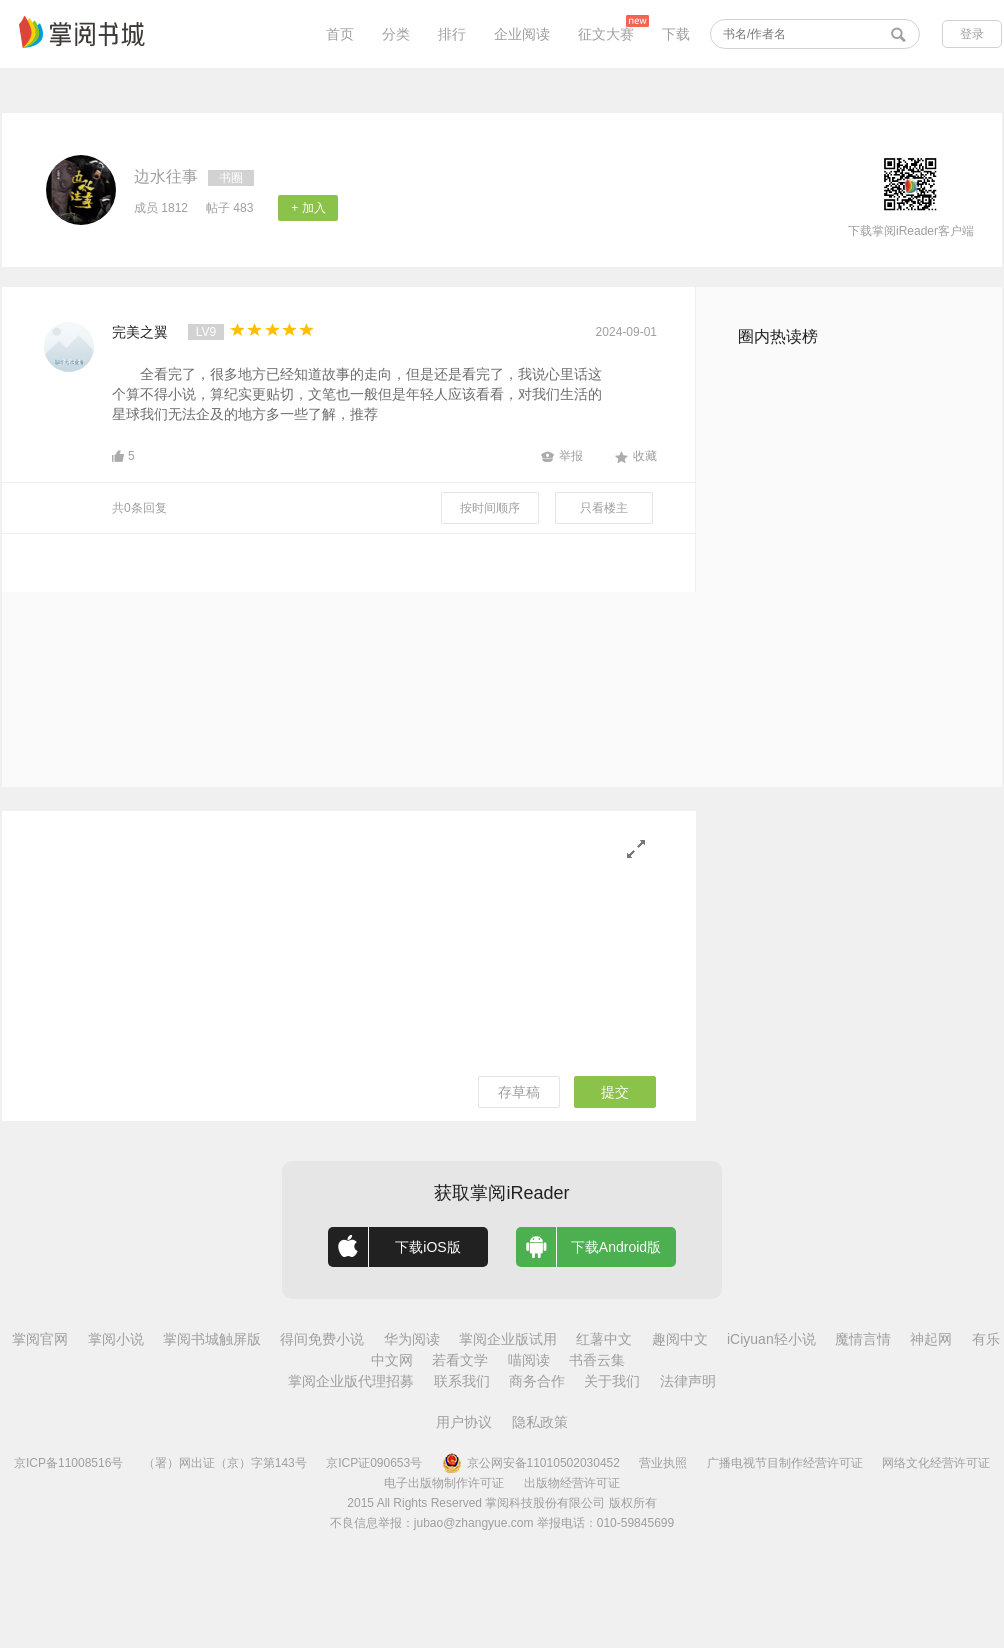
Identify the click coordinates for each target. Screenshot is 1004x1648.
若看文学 (460, 1360)
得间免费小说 (322, 1339)
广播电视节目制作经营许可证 (785, 1463)
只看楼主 (604, 508)
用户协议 (464, 1422)
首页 (340, 34)
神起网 (931, 1339)
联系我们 (462, 1381)
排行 (452, 34)
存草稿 (519, 1092)
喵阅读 (529, 1360)
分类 (396, 34)
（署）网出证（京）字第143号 (225, 1463)
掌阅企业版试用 (508, 1339)
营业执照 (663, 1463)
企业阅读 (522, 34)
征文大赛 (606, 34)
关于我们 (612, 1381)
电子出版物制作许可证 (444, 1483)
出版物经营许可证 (572, 1483)
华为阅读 (412, 1339)
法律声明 (688, 1381)
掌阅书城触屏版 (212, 1339)
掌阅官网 (40, 1339)
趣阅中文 (680, 1339)
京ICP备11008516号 (68, 1463)
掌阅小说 (116, 1339)
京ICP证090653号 (374, 1463)
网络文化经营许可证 (936, 1463)
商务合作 (537, 1381)
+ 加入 (308, 208)
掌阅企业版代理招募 (351, 1381)
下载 (676, 34)
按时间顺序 (490, 508)
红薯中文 (604, 1339)
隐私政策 (540, 1422)
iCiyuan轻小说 (771, 1339)
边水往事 (166, 176)
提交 (615, 1092)
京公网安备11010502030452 (531, 1463)
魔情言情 (863, 1339)
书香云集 (597, 1360)
